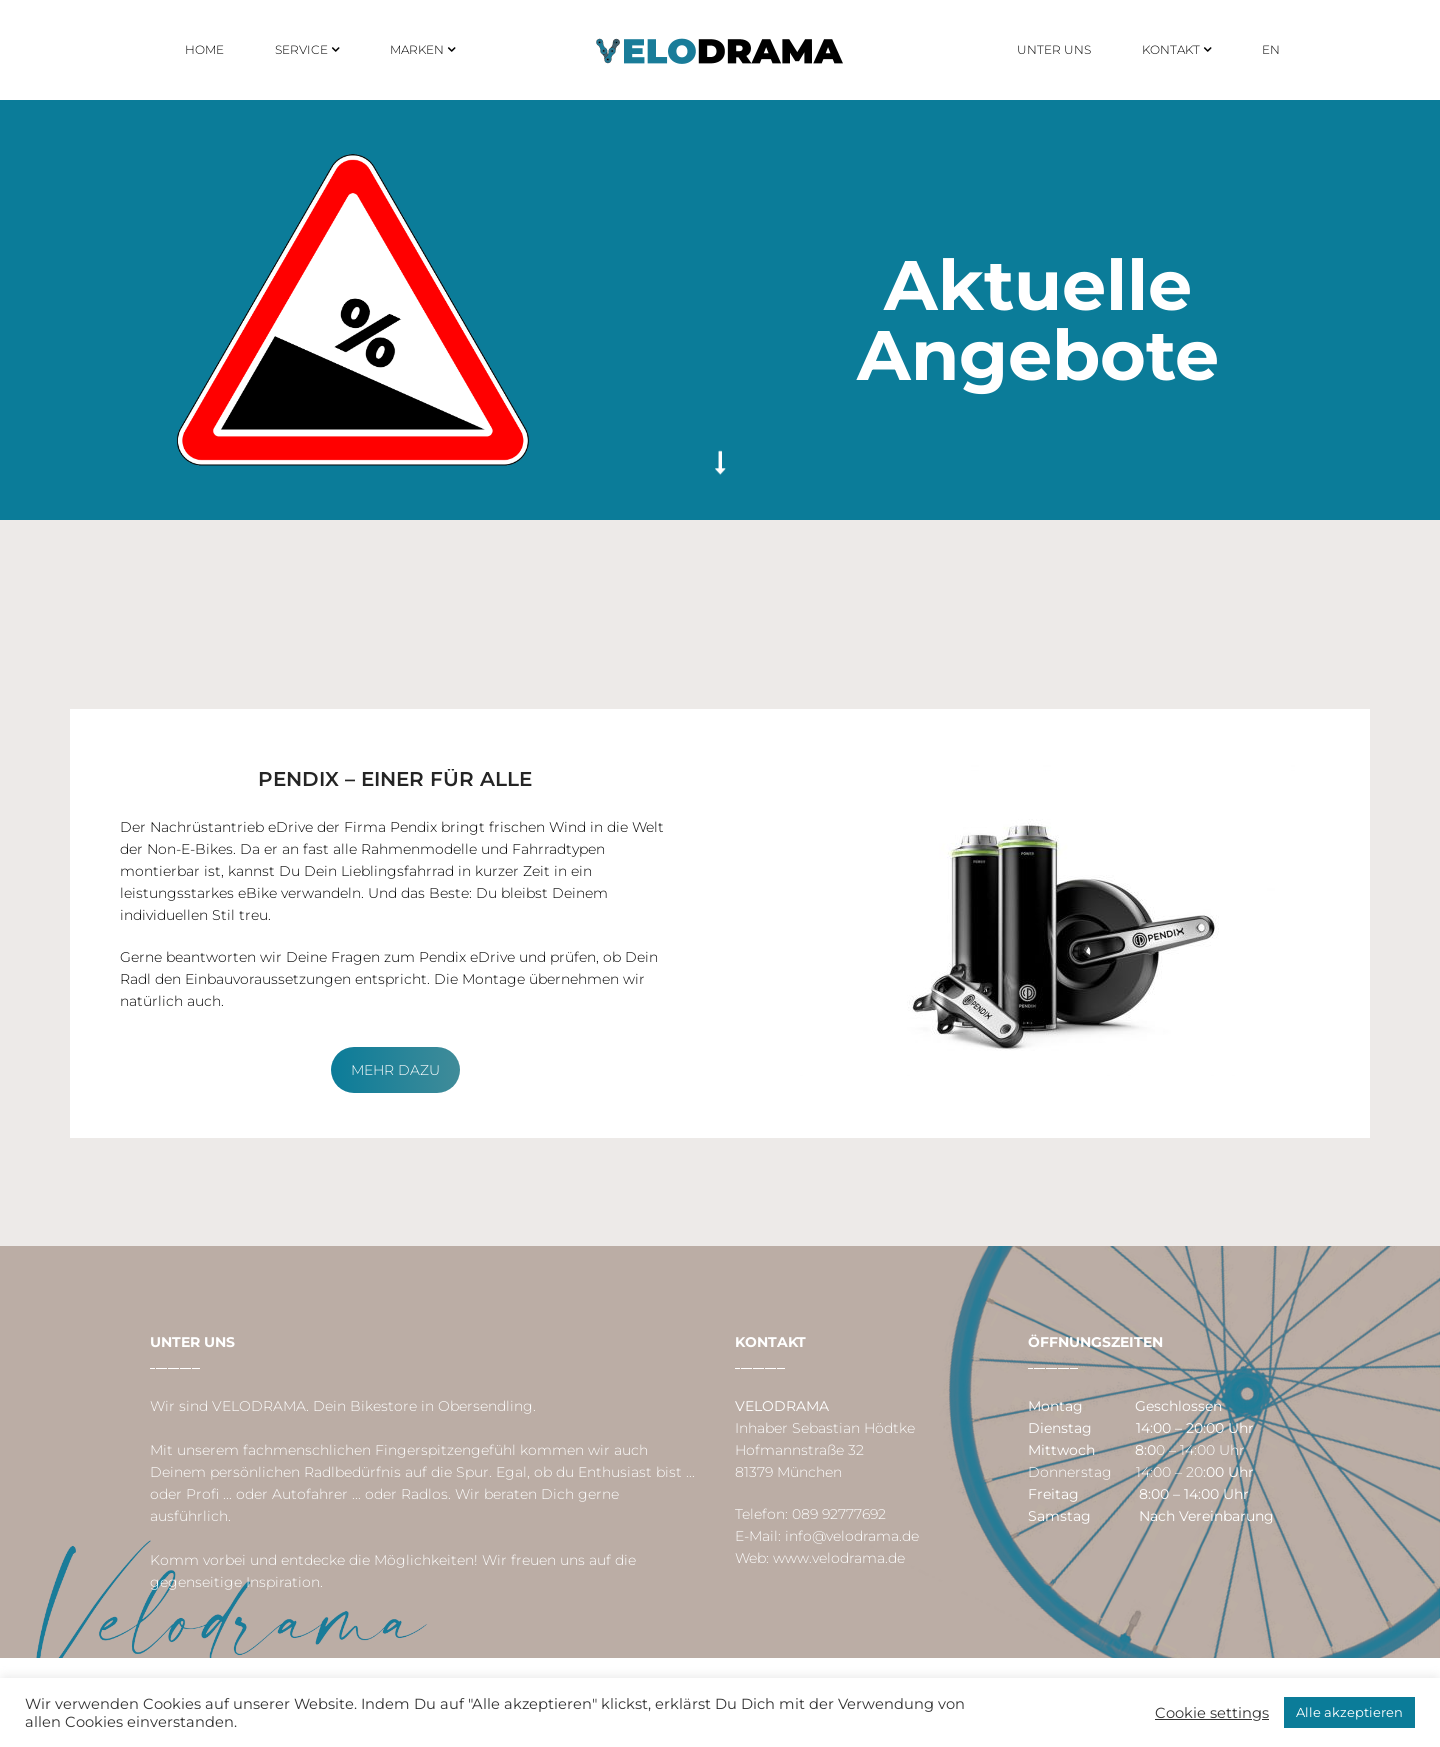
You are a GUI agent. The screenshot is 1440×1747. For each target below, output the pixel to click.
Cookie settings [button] (1212, 1713)
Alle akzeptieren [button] (1349, 1712)
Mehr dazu (395, 1070)
